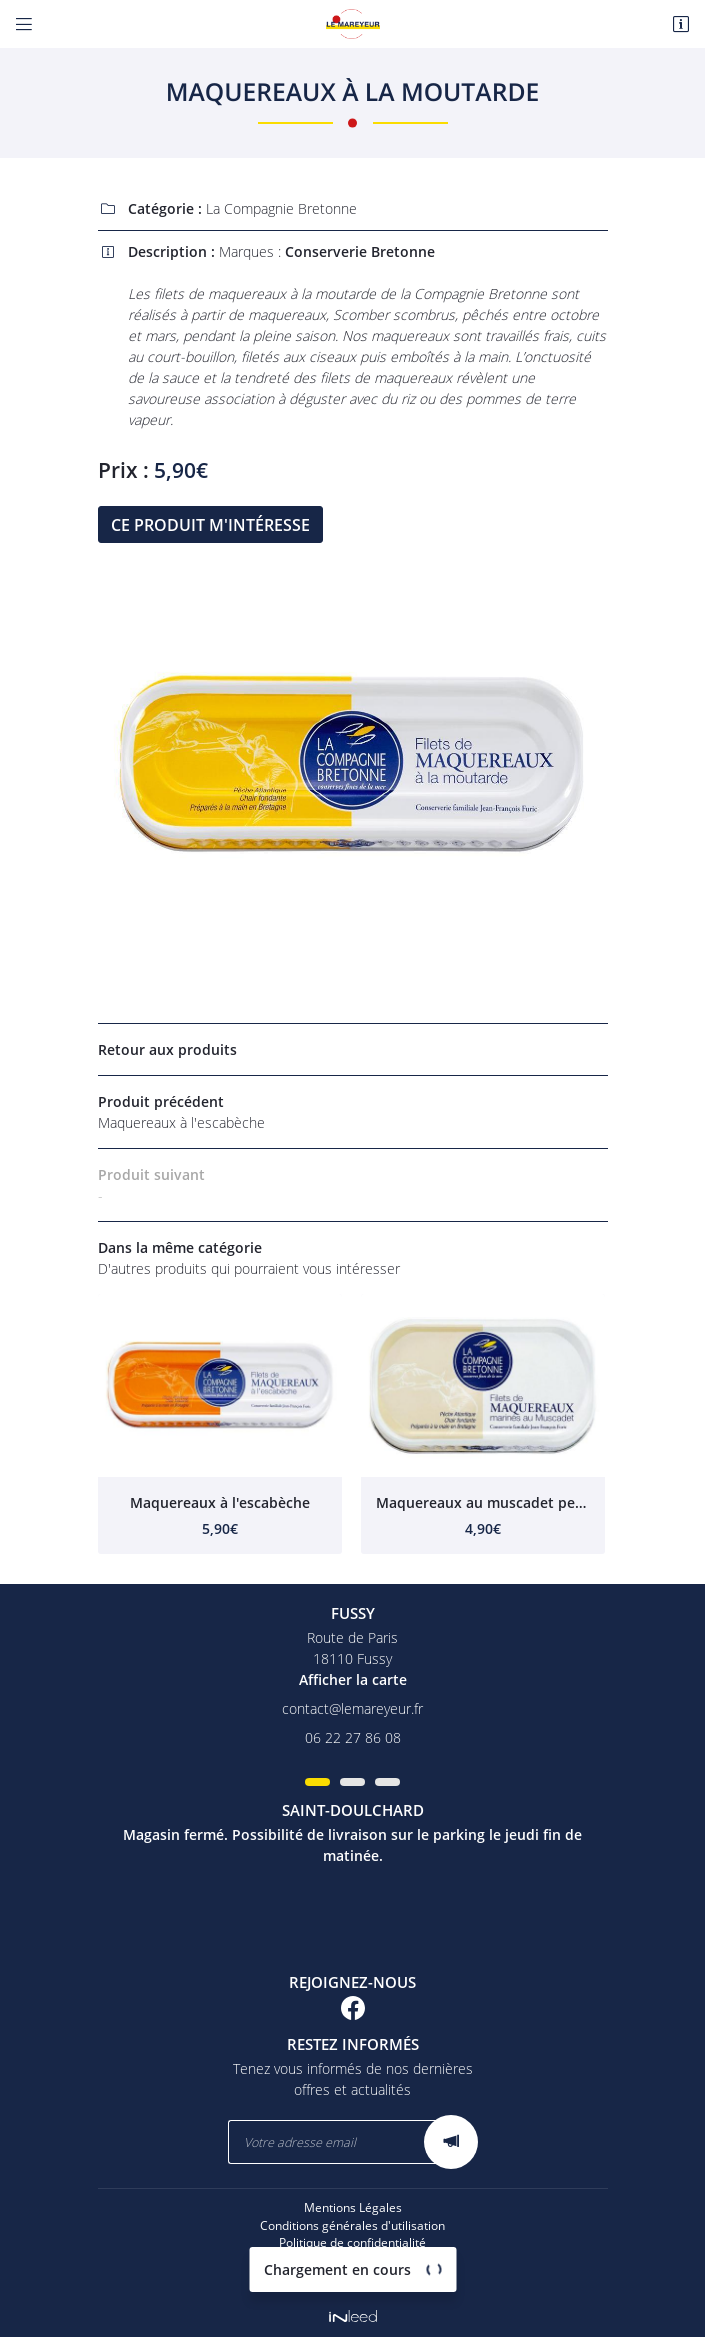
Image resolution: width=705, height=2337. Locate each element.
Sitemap (353, 2278)
